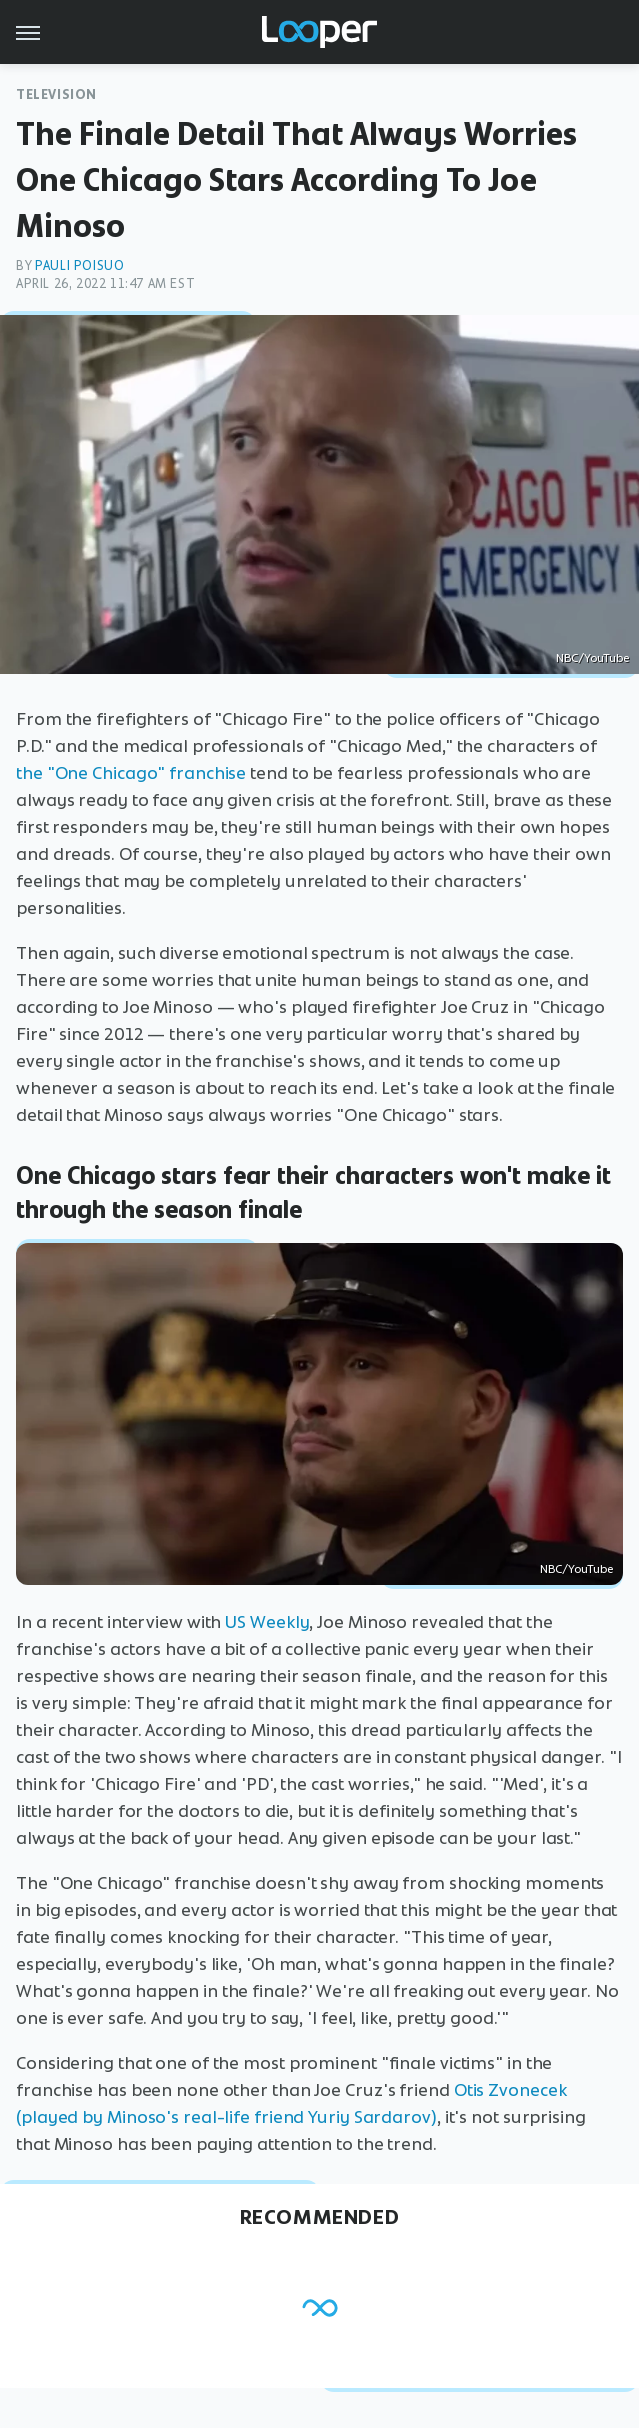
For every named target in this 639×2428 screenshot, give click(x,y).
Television (56, 94)
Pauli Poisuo (79, 265)
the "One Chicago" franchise (131, 773)
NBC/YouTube (592, 658)
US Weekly (267, 1622)
